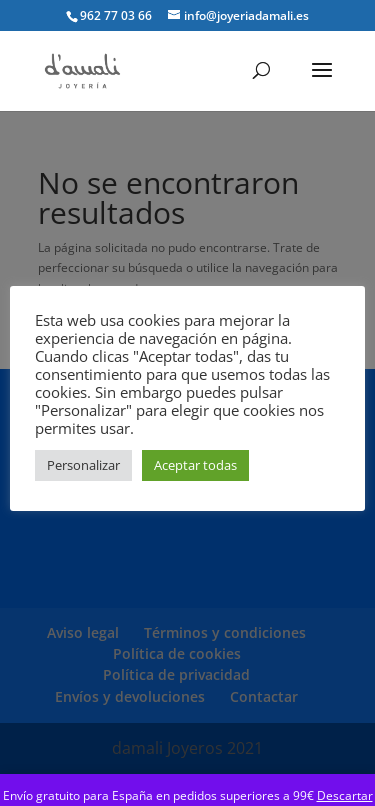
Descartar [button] (345, 795)
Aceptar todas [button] (195, 465)
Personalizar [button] (83, 465)
